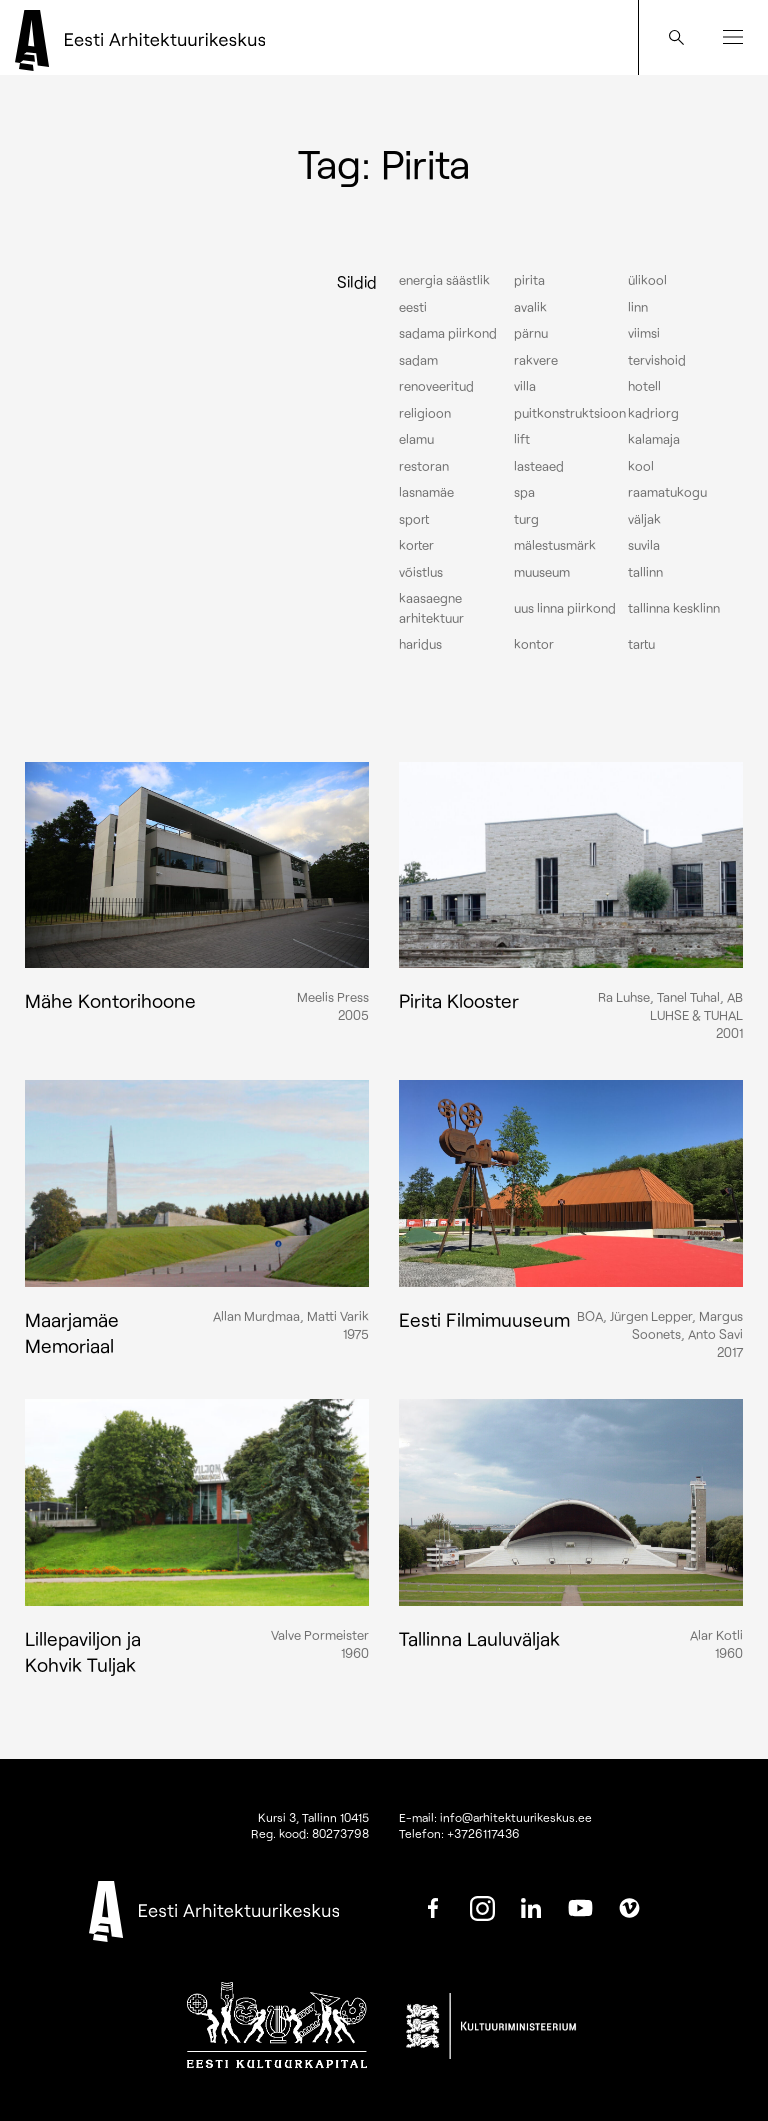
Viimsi (644, 333)
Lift (522, 439)
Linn (638, 307)
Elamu (416, 439)
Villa (525, 386)
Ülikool (647, 280)
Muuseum (542, 572)
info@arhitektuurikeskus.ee (516, 1817)
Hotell (644, 386)
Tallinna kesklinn (674, 608)
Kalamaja (654, 439)
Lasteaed (539, 466)
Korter (416, 545)
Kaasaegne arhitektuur (431, 608)
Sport (414, 519)
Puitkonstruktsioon (570, 413)
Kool (641, 466)
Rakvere (536, 360)
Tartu (641, 644)
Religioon (425, 413)
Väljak (644, 519)
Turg (526, 519)
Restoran (424, 466)
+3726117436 (483, 1833)
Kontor (534, 644)
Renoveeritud (436, 386)
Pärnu (531, 333)
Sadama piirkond (448, 333)
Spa (524, 492)
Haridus (420, 644)
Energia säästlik (444, 280)
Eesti (413, 307)
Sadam (418, 360)
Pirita (529, 280)
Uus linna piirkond (565, 608)
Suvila (644, 545)
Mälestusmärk (555, 545)
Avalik (530, 307)
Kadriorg (653, 413)
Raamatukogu (667, 492)
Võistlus (421, 572)
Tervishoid (657, 360)
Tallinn (645, 572)
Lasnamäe (426, 492)
